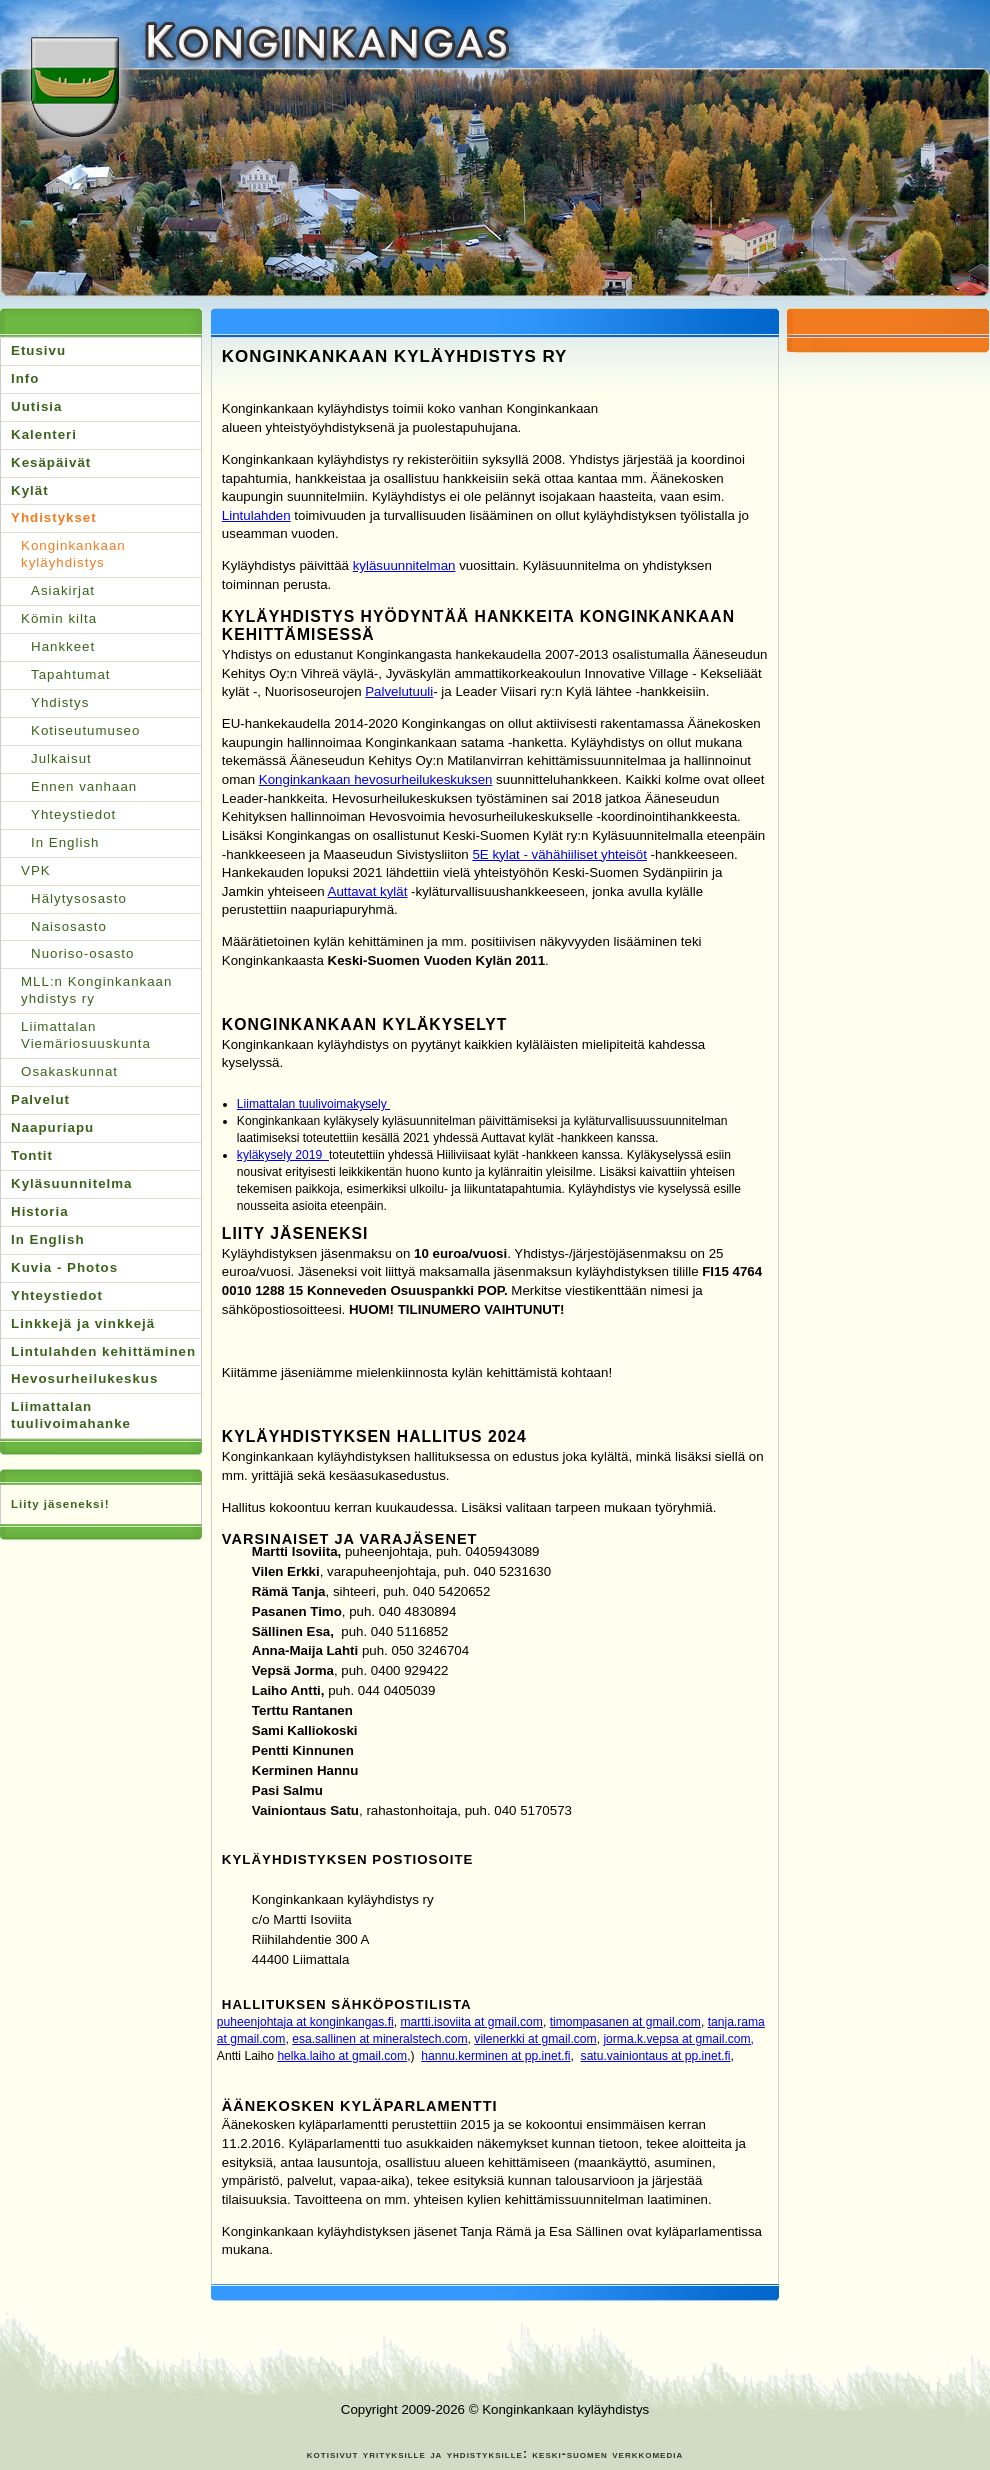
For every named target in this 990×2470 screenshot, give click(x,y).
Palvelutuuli (399, 691)
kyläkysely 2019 (283, 1155)
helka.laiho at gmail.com (342, 2056)
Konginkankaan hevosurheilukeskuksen (376, 779)
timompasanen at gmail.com (625, 2022)
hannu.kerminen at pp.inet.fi (495, 2056)
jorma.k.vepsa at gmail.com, (678, 2039)
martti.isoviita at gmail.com (471, 2022)
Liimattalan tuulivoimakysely (313, 1104)
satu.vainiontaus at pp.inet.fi (656, 2056)
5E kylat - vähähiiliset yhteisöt (559, 854)
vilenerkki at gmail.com (535, 2039)
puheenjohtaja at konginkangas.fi (305, 2022)
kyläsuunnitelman (404, 565)
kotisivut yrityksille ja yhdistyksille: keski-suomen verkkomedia (495, 2454)
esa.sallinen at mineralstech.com (379, 2039)
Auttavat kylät (368, 891)
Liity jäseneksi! (60, 1504)
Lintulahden (256, 515)
